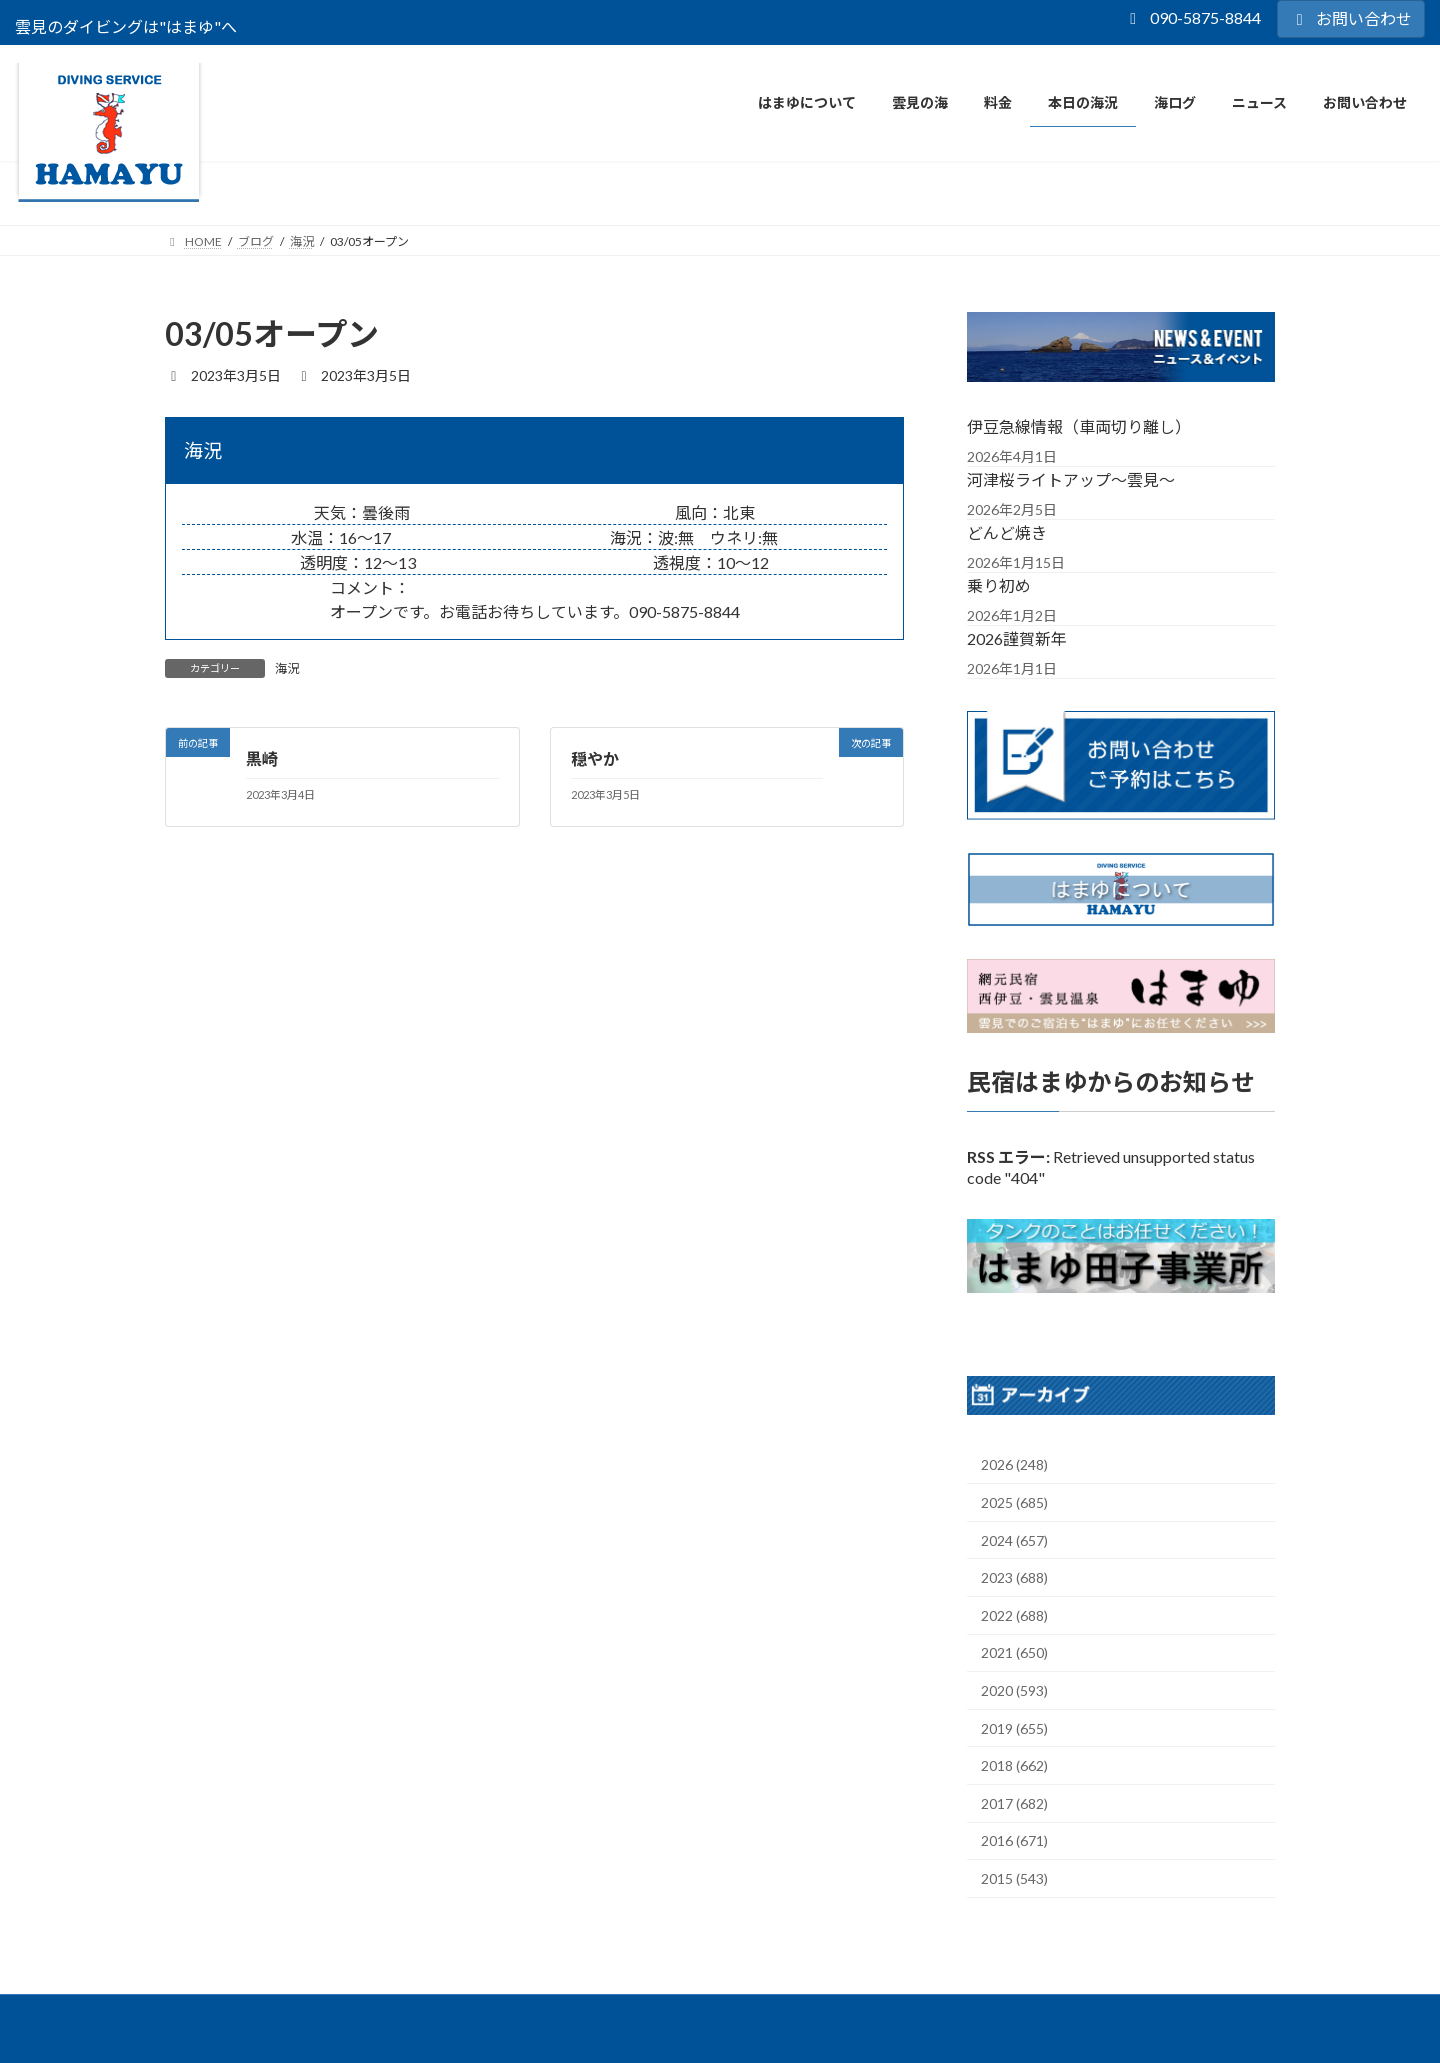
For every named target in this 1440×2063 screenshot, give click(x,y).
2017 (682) (1014, 1803)
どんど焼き (1007, 531)
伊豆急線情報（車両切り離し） (1079, 425)
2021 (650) (1014, 1652)
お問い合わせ (1351, 18)
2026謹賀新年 (1017, 637)
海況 (287, 668)
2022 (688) (1014, 1615)
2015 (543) (1014, 1878)
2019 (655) (1014, 1728)
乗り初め (999, 584)
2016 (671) (1014, 1840)
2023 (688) (1014, 1577)
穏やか (595, 758)
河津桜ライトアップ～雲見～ (1071, 478)
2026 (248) (1014, 1464)
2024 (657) (1014, 1540)
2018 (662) (1014, 1765)
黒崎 (262, 758)
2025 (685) (1014, 1502)
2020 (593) (1014, 1690)
